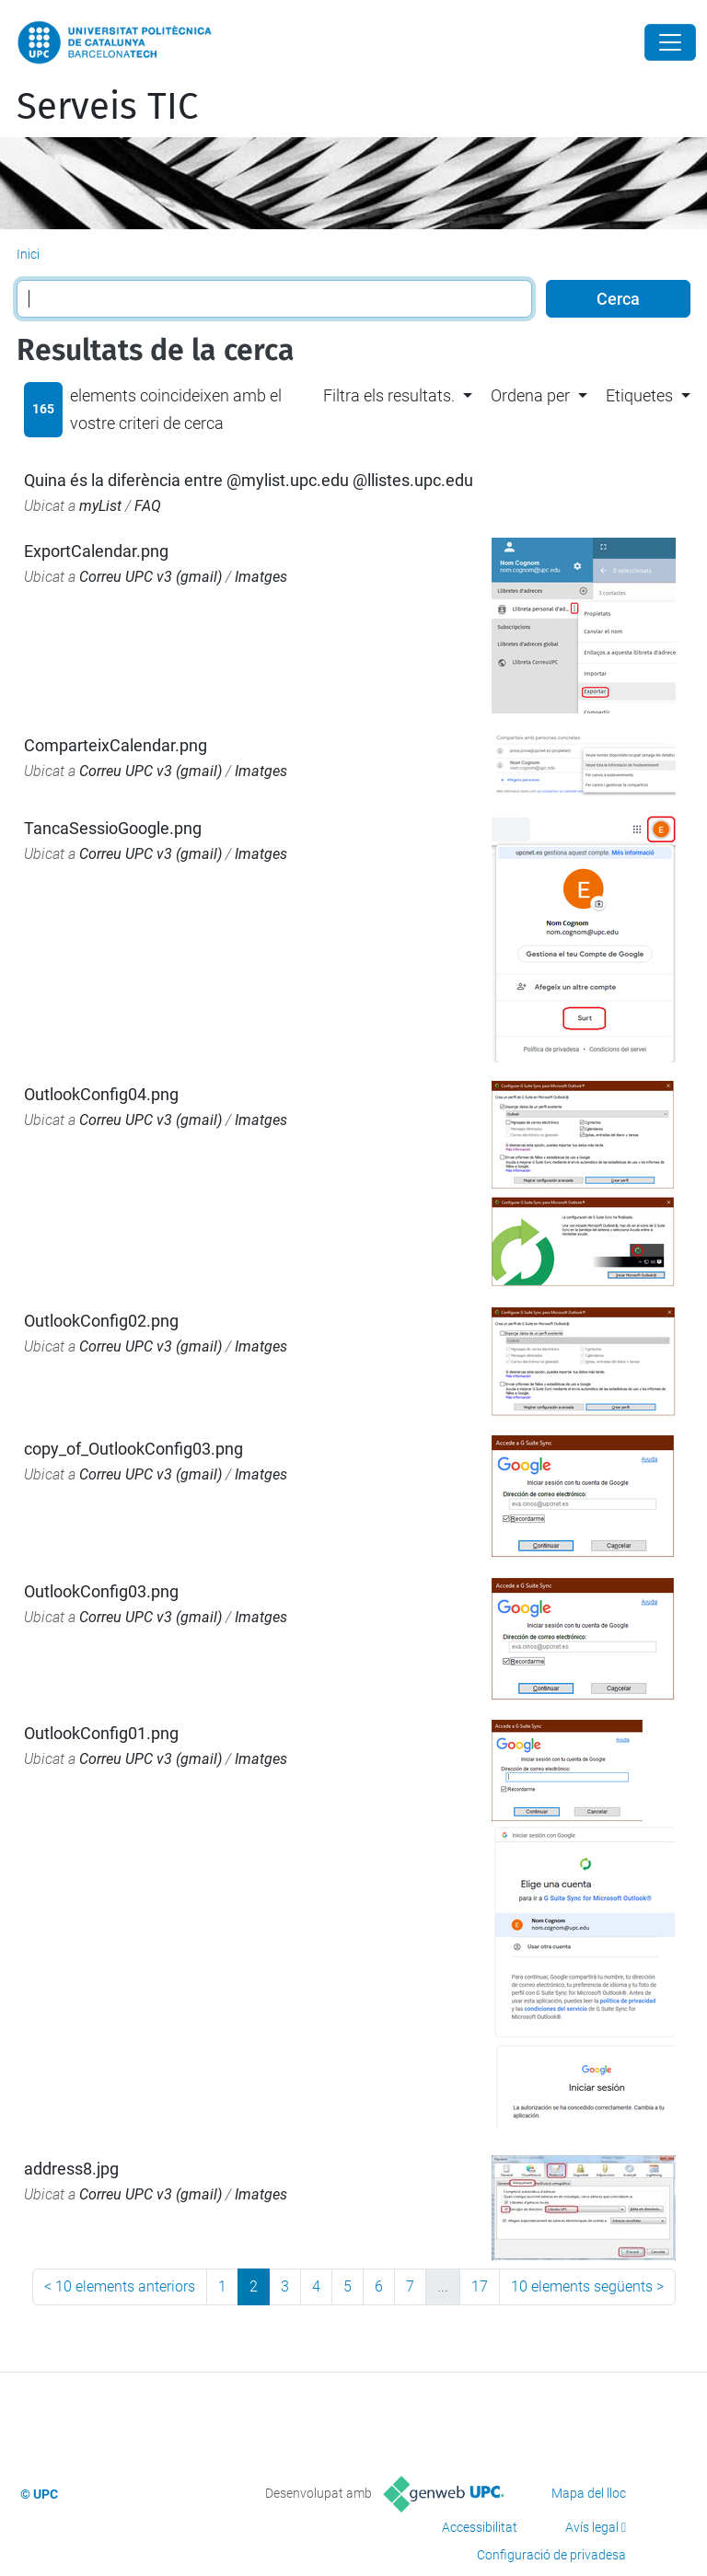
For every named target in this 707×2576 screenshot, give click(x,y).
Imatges (261, 577)
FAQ (147, 506)
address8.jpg (71, 2168)
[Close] (670, 42)
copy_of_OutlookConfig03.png (133, 1448)
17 (479, 2286)
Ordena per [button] (530, 395)
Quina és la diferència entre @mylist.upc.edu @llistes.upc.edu (248, 480)
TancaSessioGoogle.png (113, 828)
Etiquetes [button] (639, 395)
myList (100, 506)
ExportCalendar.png (96, 551)
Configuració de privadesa (551, 2554)
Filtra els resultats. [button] (389, 395)
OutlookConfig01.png (101, 1733)
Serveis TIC (107, 107)
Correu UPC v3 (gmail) (150, 577)
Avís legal (592, 2527)
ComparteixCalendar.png (115, 745)
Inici (28, 254)
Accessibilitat (479, 2527)
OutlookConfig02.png (101, 1320)
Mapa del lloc (588, 2493)
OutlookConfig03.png (101, 1591)
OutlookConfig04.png (101, 1094)
